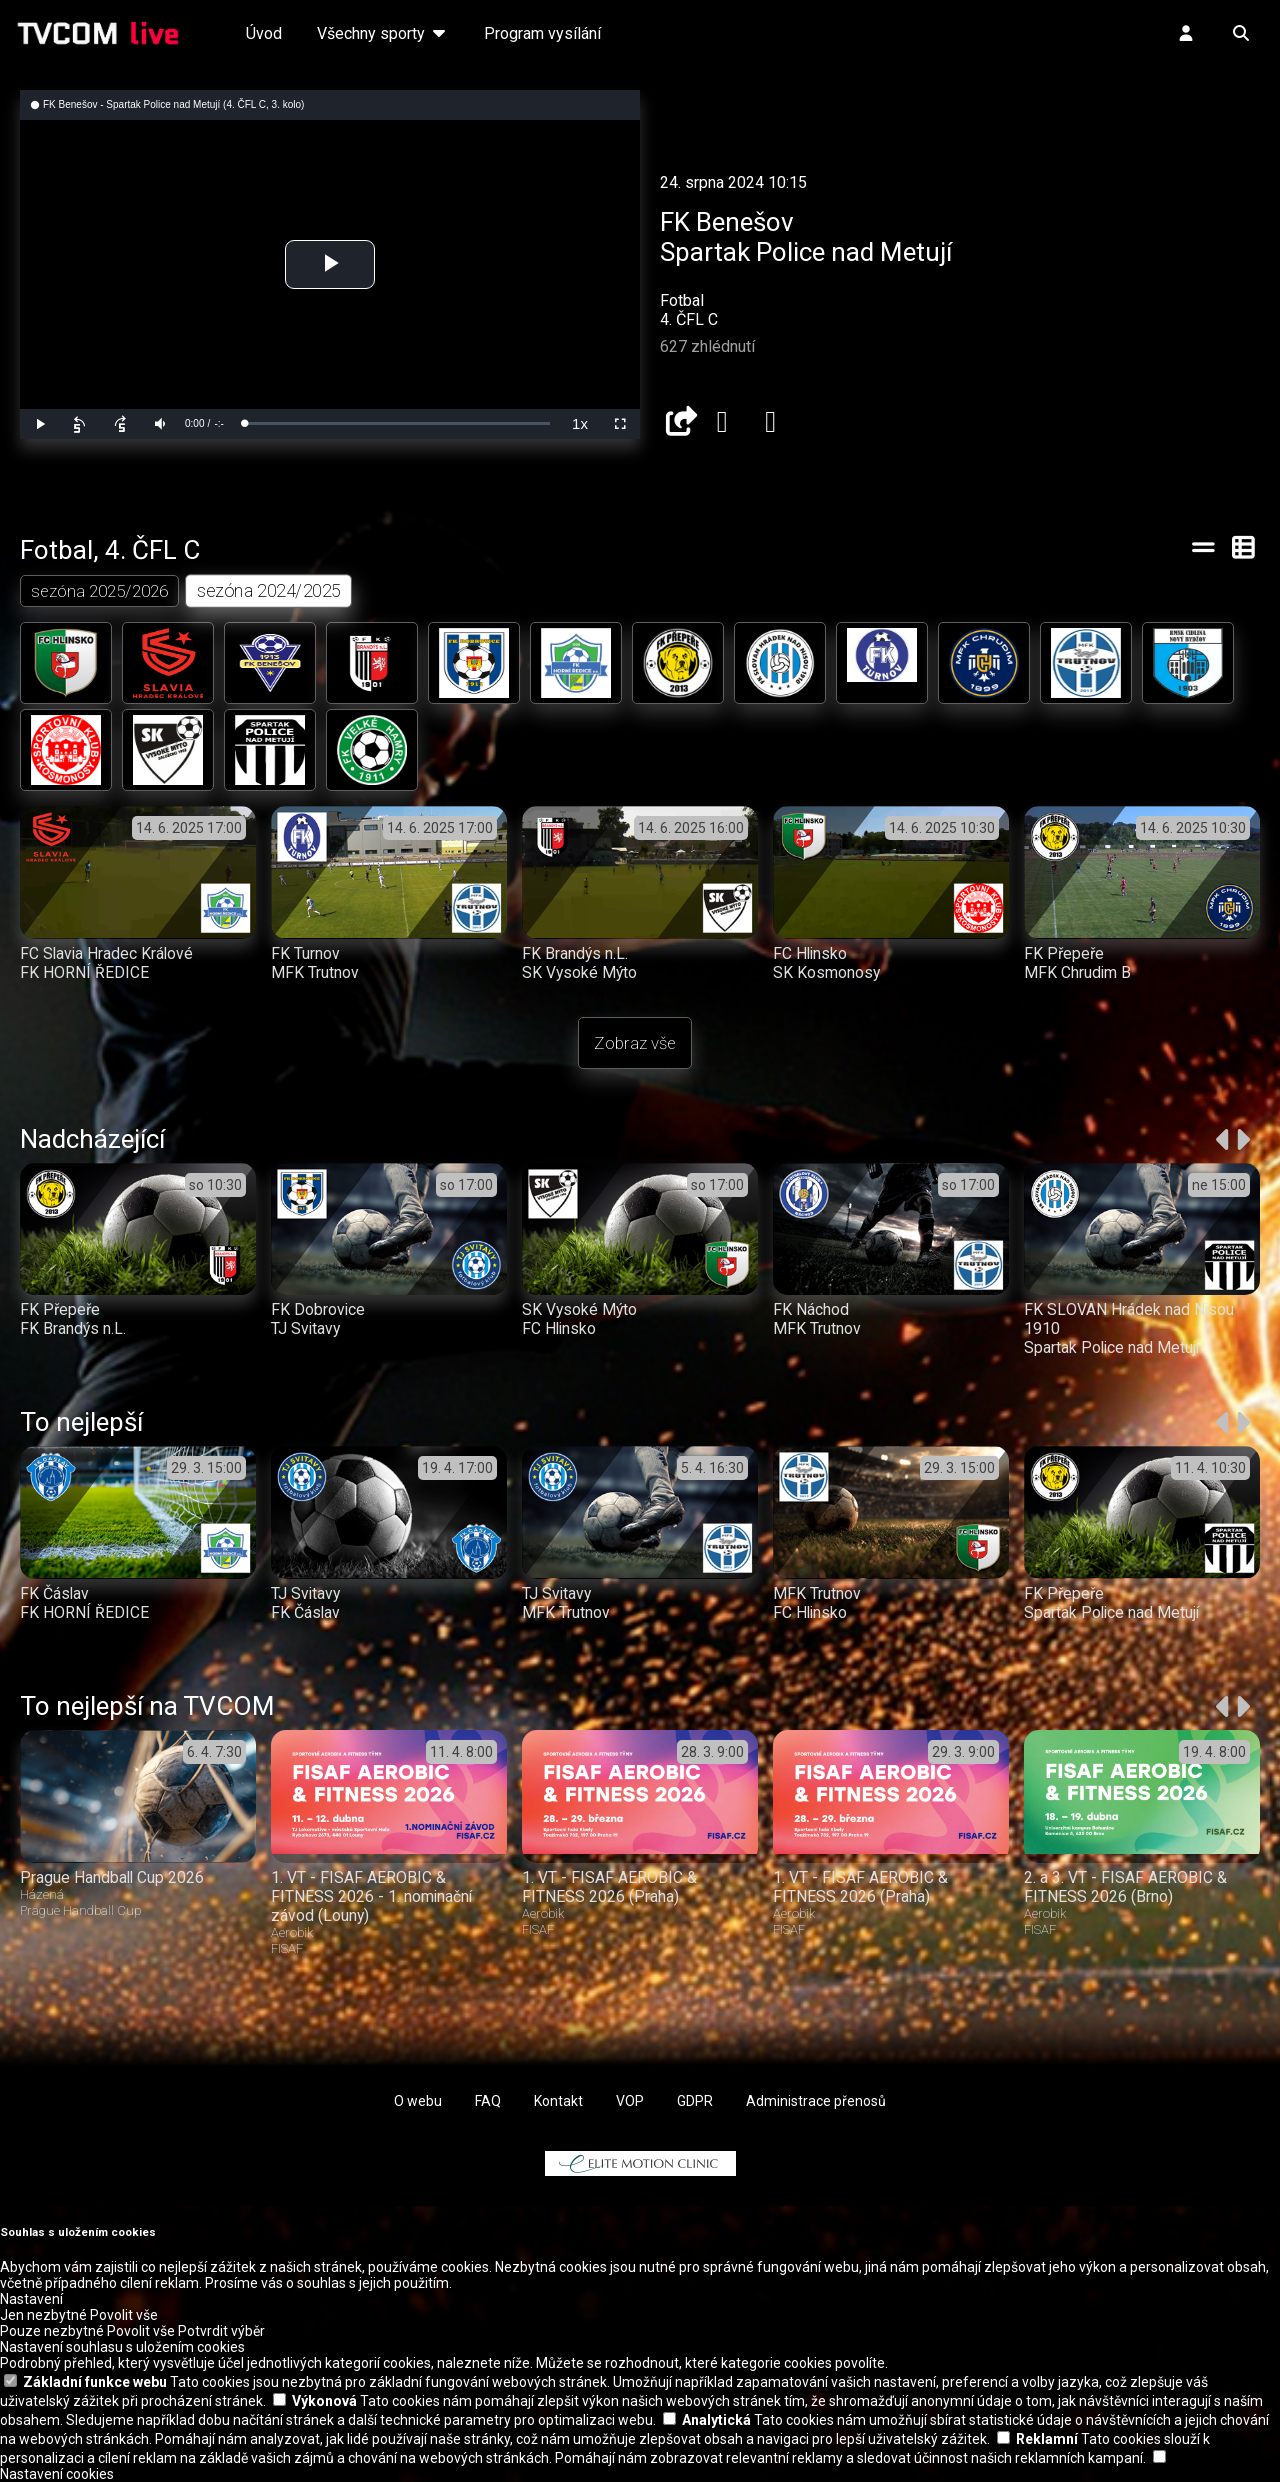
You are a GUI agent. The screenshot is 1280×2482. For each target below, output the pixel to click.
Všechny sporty (383, 33)
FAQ (488, 2101)
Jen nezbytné (43, 2315)
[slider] (397, 423)
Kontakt (558, 2101)
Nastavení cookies (57, 2474)
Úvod (264, 33)
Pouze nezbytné (52, 2331)
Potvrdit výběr (221, 2331)
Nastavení (31, 2299)
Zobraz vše (635, 1043)
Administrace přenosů (816, 2101)
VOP (630, 2101)
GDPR (695, 2101)
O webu (418, 2101)
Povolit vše (124, 2315)
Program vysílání (542, 33)
